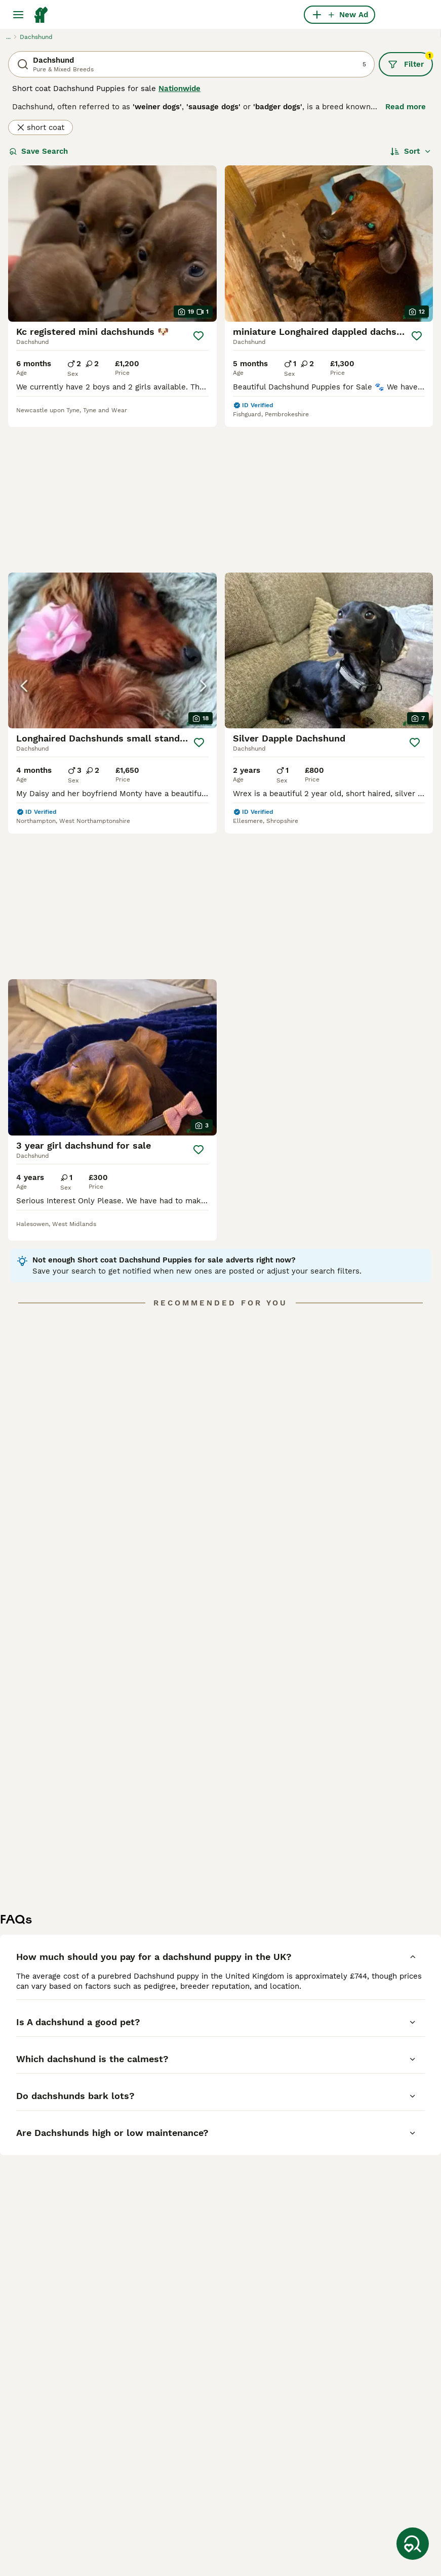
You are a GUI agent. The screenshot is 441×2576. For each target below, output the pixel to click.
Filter (410, 60)
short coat (40, 127)
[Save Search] (412, 2543)
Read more (405, 106)
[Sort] (411, 151)
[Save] (198, 336)
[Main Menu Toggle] (18, 15)
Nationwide (179, 88)
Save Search (38, 151)
